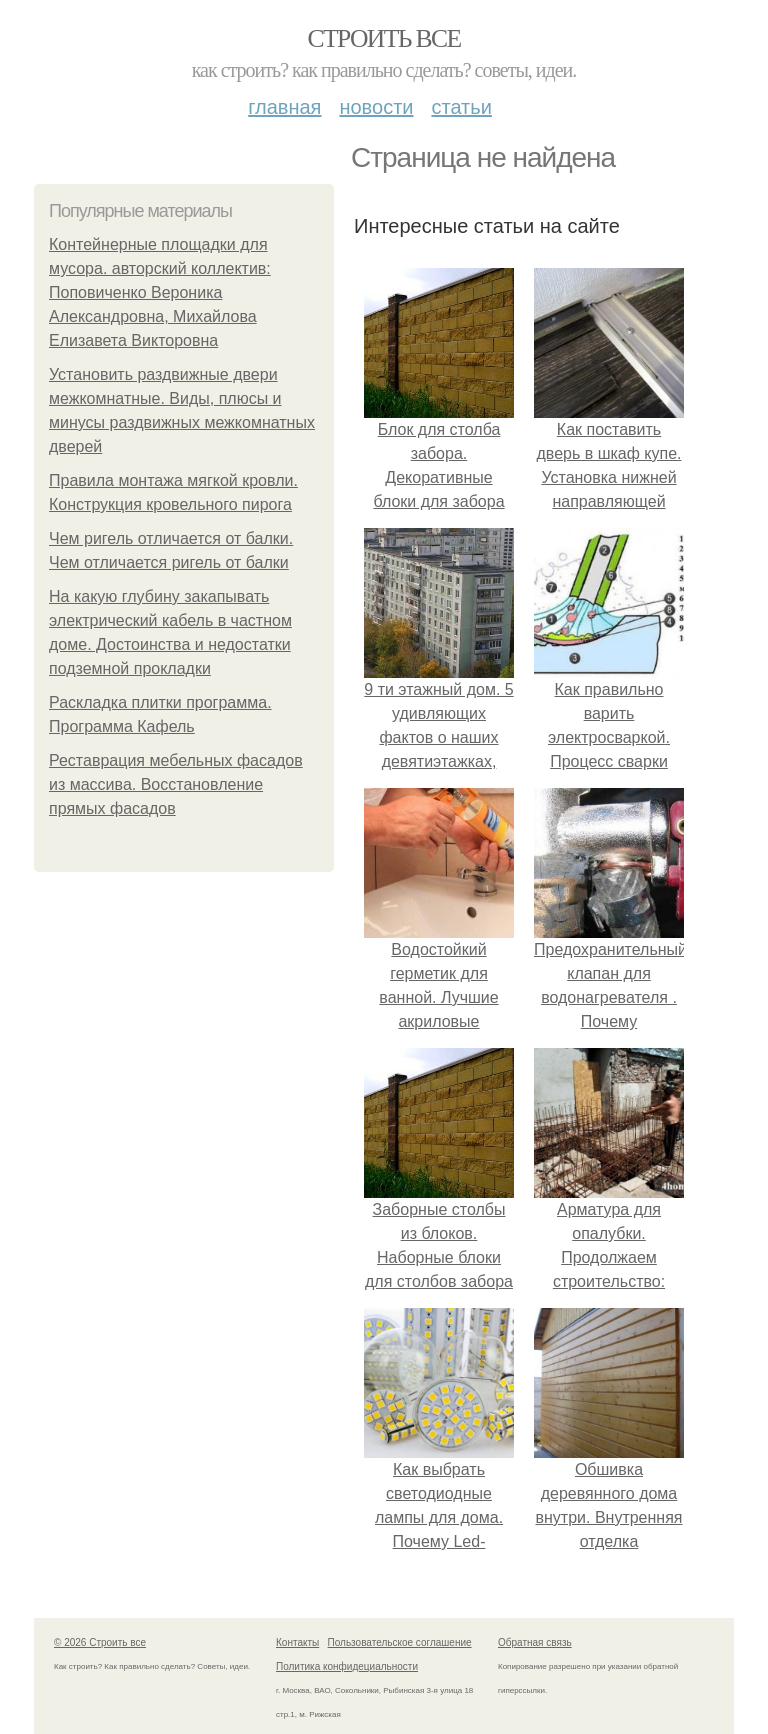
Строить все (383, 38)
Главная (284, 107)
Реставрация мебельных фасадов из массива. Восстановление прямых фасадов (176, 784)
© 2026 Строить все (100, 1642)
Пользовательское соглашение (400, 1642)
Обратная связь (535, 1642)
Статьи (461, 107)
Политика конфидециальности (347, 1666)
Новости (376, 107)
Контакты (297, 1642)
